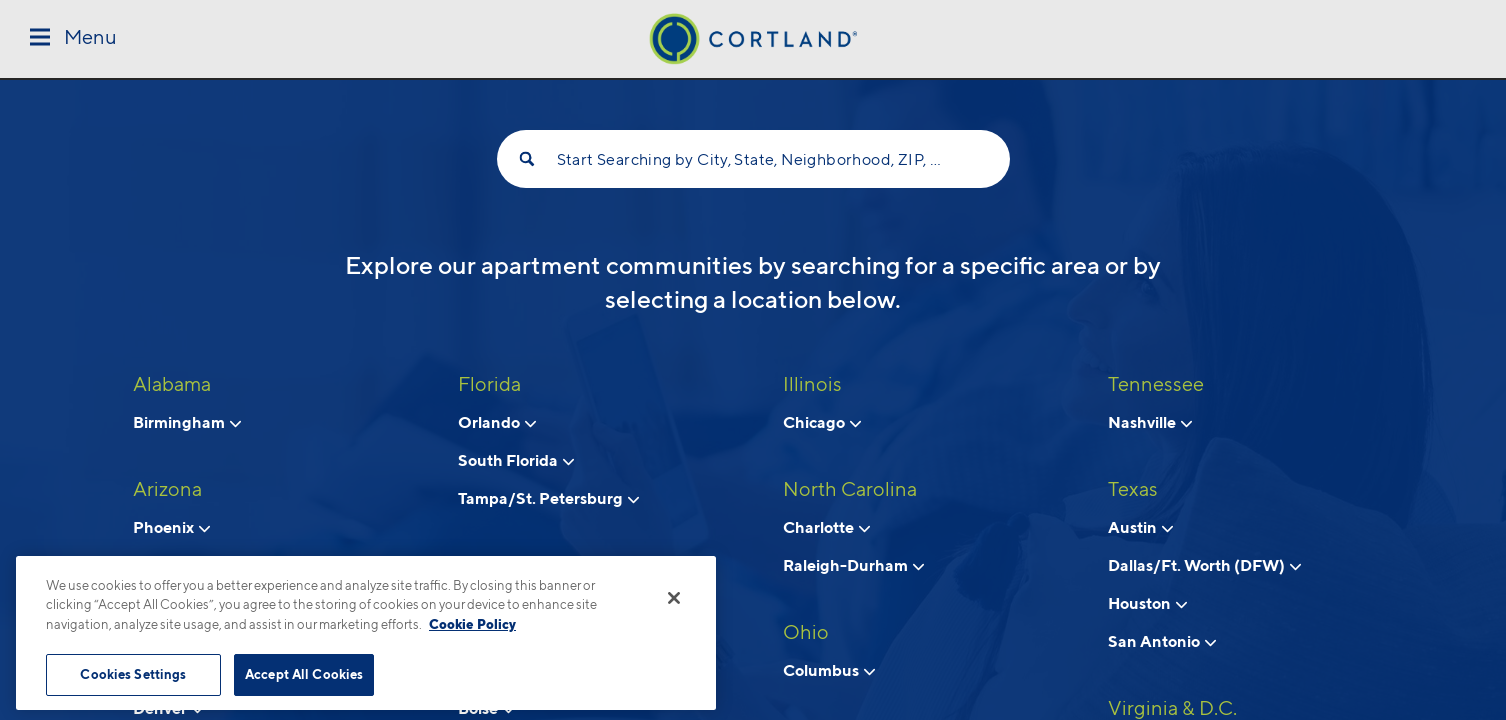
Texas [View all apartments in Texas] (1133, 489)
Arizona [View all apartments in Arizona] (167, 489)
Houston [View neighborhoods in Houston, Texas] (1147, 603)
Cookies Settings (133, 674)
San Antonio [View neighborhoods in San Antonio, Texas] (1162, 641)
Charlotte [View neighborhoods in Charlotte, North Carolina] (826, 527)
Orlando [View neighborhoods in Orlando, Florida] (497, 422)
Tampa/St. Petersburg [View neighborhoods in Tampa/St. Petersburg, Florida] (548, 498)
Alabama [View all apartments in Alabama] (172, 384)
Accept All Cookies (304, 674)
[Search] (527, 159)
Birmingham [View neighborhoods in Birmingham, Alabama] (187, 422)
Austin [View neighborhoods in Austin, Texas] (1140, 527)
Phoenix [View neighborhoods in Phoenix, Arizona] (171, 527)
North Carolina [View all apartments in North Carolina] (850, 489)
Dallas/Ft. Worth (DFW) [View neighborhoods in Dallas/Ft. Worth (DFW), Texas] (1204, 565)
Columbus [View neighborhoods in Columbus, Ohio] (829, 670)
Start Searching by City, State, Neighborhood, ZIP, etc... (753, 159)
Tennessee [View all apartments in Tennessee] (1156, 384)
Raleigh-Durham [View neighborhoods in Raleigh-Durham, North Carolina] (853, 565)
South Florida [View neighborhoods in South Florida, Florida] (516, 460)
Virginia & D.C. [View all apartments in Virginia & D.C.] (1172, 708)
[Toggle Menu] (73, 38)
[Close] (674, 598)
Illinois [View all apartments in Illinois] (812, 384)
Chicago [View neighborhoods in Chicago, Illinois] (822, 422)
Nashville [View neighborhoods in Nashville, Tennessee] (1150, 422)
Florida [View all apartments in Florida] (489, 384)
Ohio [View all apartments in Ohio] (806, 632)
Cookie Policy (472, 624)
